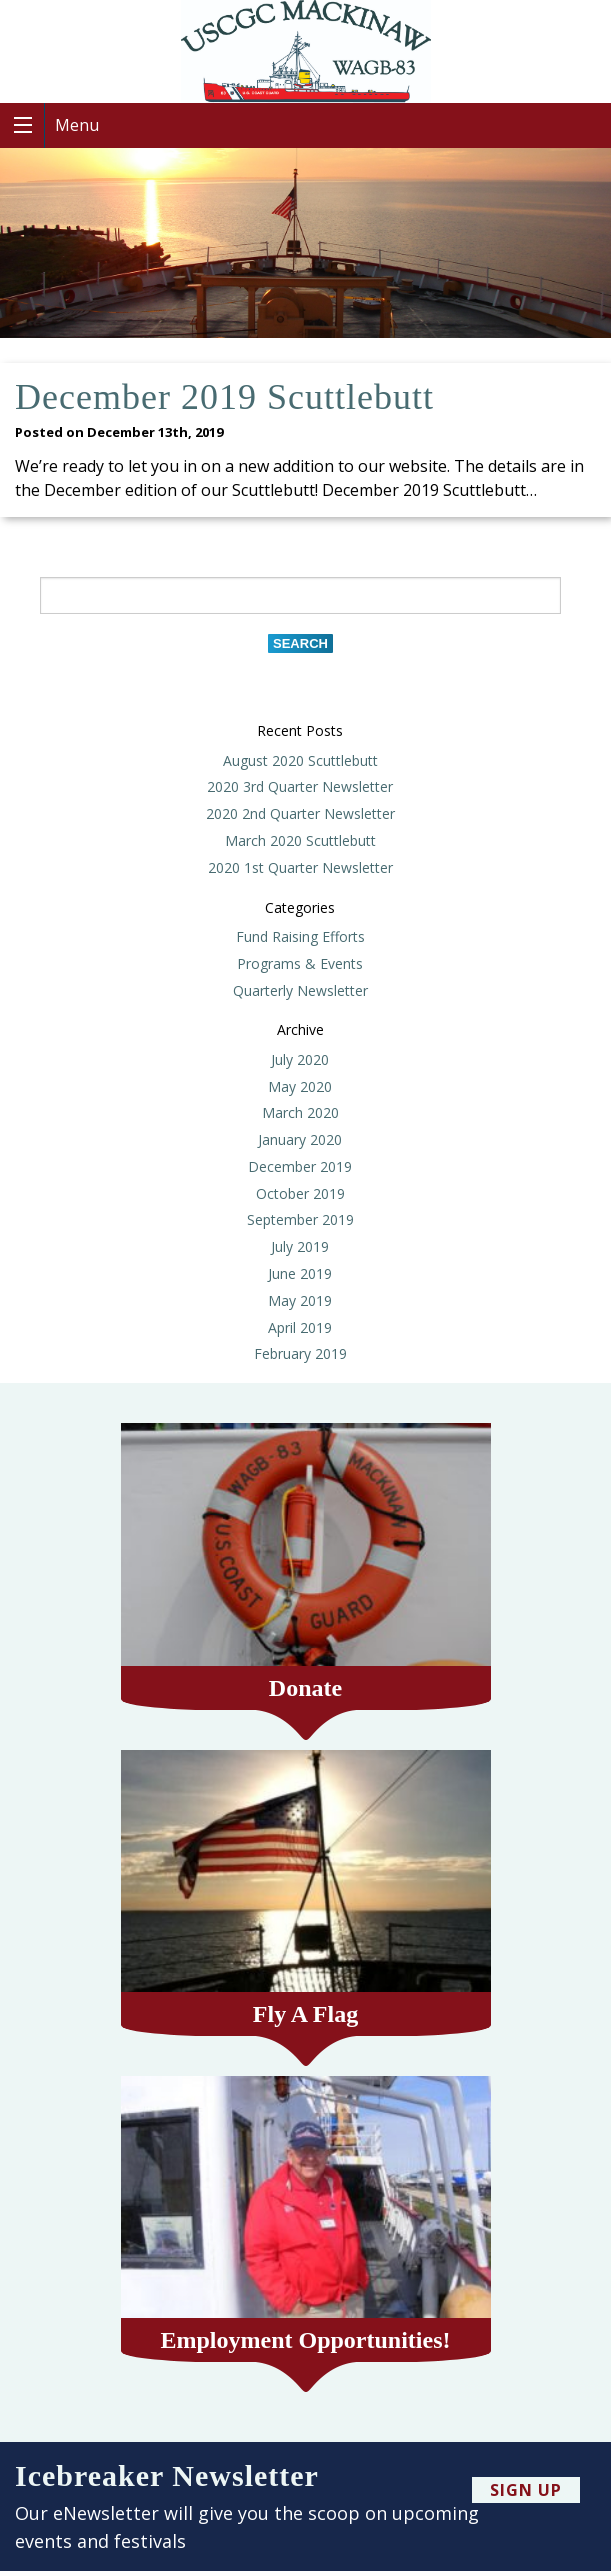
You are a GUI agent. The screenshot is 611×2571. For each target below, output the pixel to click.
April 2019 (300, 1327)
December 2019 (300, 1166)
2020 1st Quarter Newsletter (300, 867)
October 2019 (300, 1193)
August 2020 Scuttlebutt (300, 760)
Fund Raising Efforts (300, 936)
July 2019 (300, 1246)
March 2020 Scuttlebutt (300, 840)
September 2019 (300, 1219)
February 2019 (300, 1353)
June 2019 (300, 1273)
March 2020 (300, 1112)
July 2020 (300, 1059)
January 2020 (300, 1139)
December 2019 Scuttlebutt (224, 397)
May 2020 (300, 1086)
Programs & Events (300, 963)
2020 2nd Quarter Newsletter (300, 813)
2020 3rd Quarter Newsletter (300, 786)
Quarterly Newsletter (300, 990)
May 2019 (300, 1300)
